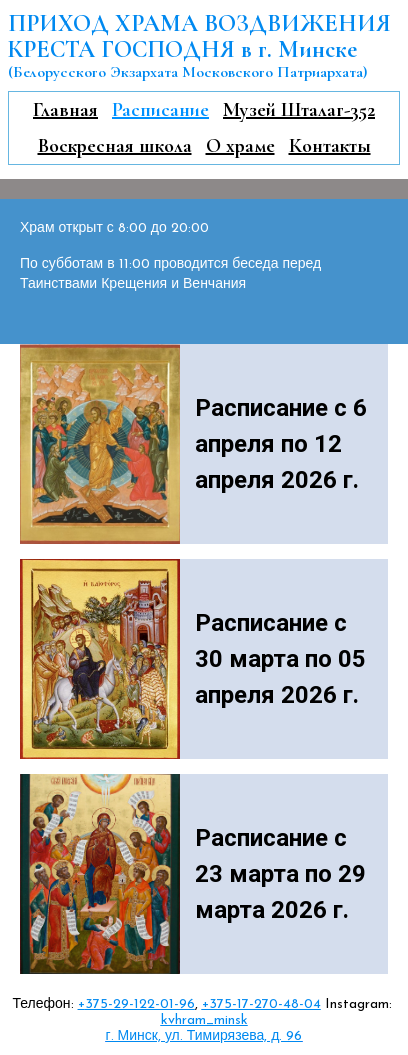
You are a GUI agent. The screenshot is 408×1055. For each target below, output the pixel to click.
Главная (65, 110)
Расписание (160, 110)
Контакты (330, 146)
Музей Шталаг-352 (299, 110)
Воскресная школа (115, 146)
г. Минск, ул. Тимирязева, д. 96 (203, 1036)
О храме (240, 146)
